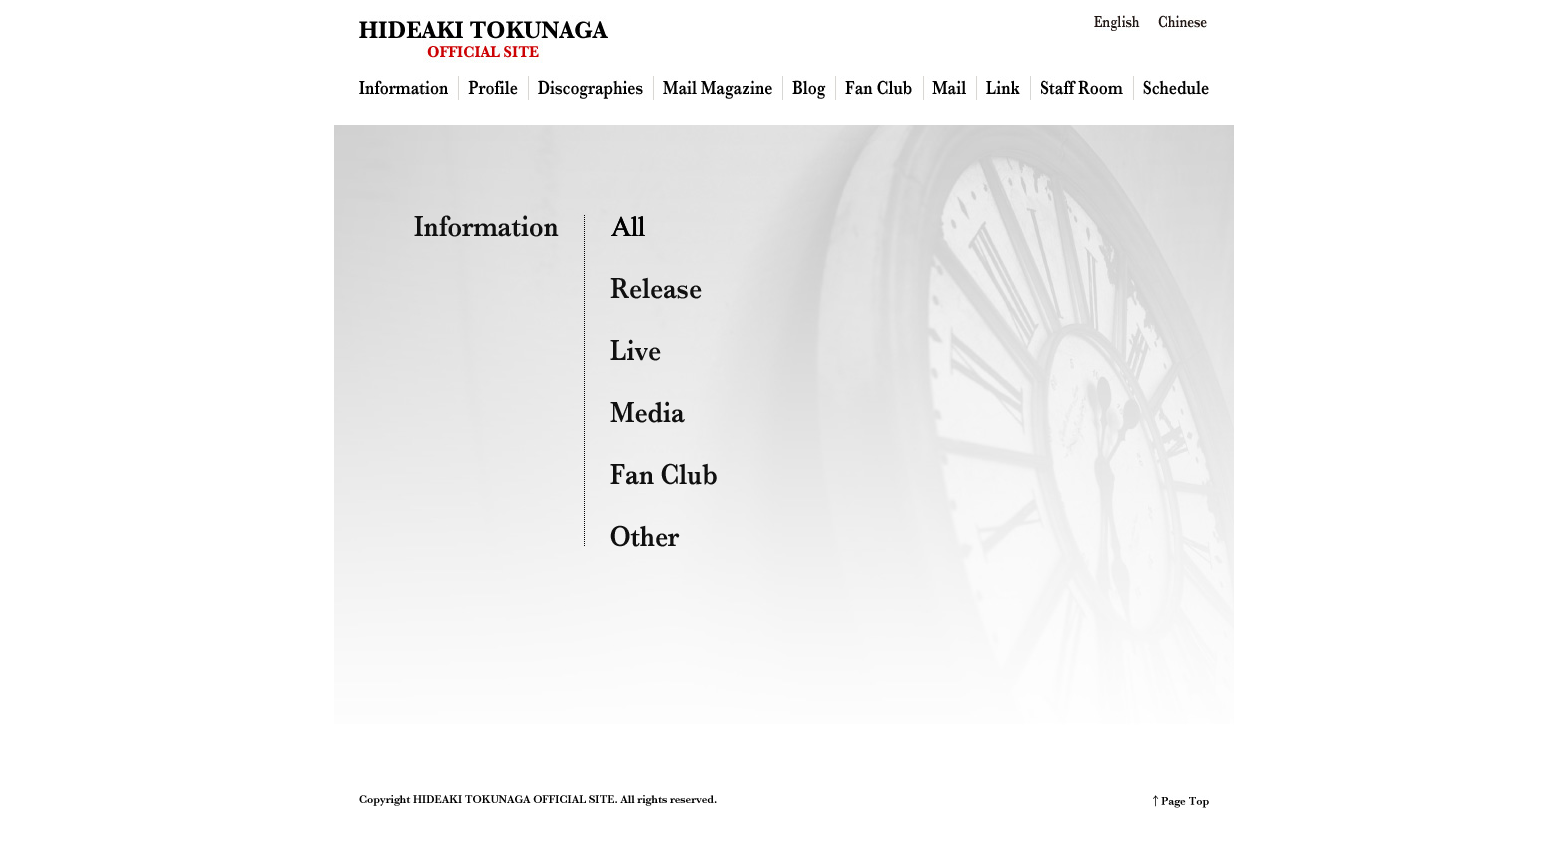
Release (656, 288)
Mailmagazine (718, 88)
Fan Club (880, 88)
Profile (494, 88)
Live (635, 350)
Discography (591, 88)
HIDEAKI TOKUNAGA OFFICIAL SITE (483, 39)
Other (645, 536)
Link (1004, 88)
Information (409, 88)
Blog (809, 88)
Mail (950, 88)
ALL (630, 226)
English (1118, 23)
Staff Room (1082, 88)
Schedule (1171, 88)
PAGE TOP (1181, 801)
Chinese (1183, 23)
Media (647, 412)
